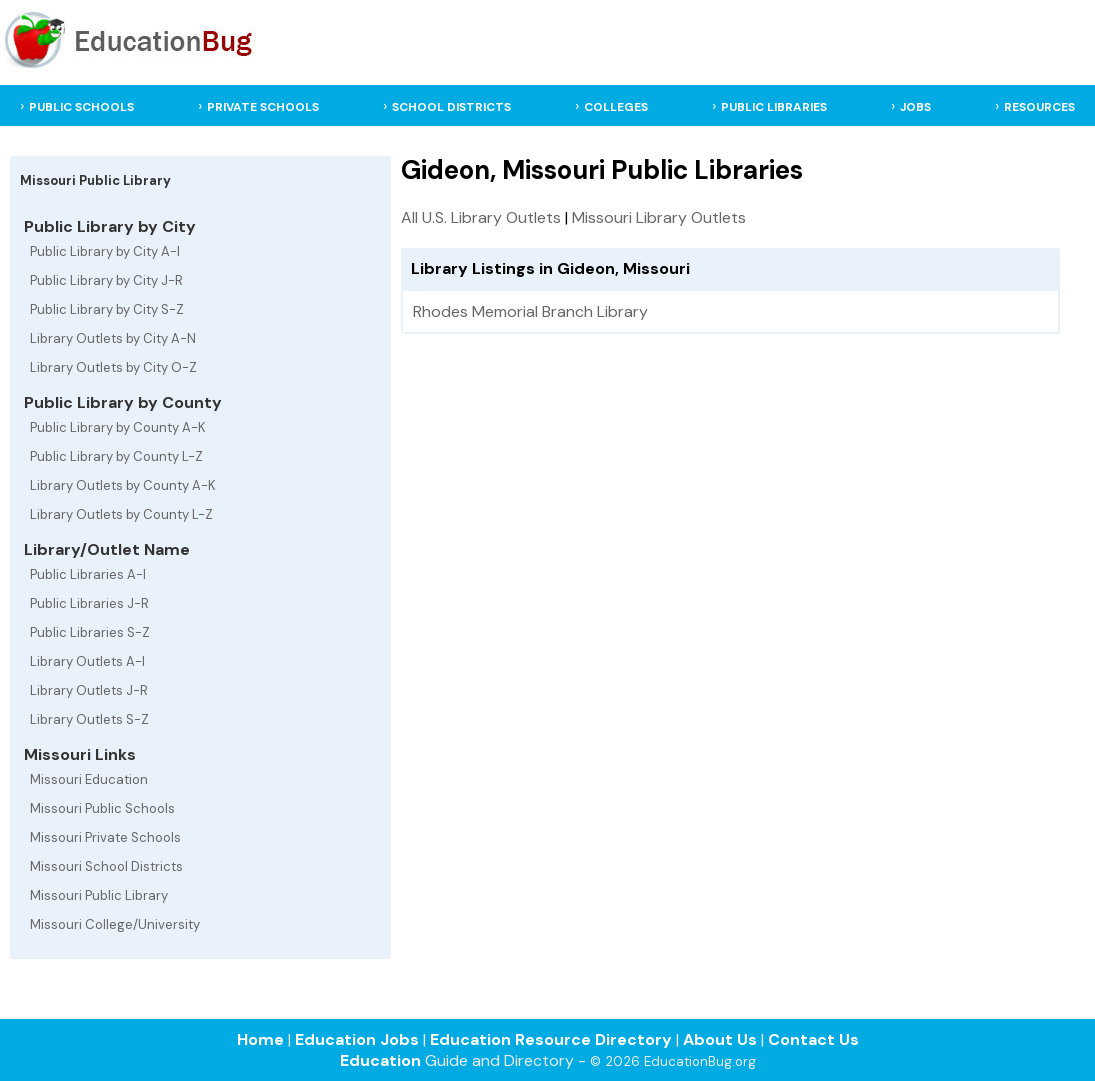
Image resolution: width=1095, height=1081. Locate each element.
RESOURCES (1039, 107)
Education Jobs (357, 1039)
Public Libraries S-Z (90, 632)
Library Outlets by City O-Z (113, 367)
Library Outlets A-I (87, 661)
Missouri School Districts (106, 866)
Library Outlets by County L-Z (121, 514)
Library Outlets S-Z (89, 719)
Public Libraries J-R (89, 603)
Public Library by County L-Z (116, 456)
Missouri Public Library (99, 895)
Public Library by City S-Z (107, 309)
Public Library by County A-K (118, 427)
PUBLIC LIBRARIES (774, 107)
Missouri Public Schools (102, 808)
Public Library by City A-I (105, 251)
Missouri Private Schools (105, 837)
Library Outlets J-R (89, 690)
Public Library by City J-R (106, 280)
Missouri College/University (115, 924)
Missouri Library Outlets (659, 217)
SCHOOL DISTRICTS (451, 107)
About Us (720, 1039)
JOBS (915, 107)
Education (380, 1060)
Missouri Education (89, 779)
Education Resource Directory (551, 1039)
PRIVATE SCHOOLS (263, 107)
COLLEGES (616, 107)
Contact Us (813, 1039)
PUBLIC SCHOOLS (81, 107)
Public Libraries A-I (88, 574)
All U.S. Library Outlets (481, 217)
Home (260, 1039)
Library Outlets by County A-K (123, 485)
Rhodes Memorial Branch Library (530, 311)
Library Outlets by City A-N (113, 338)
